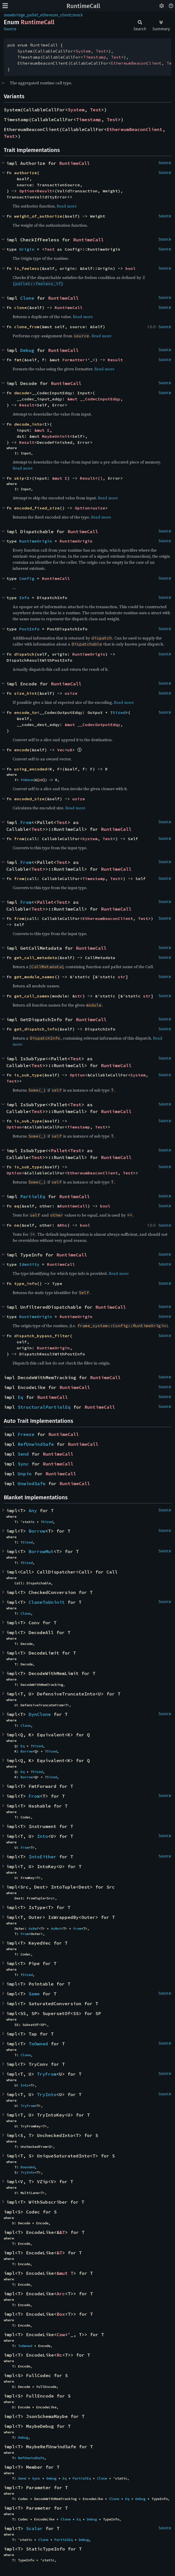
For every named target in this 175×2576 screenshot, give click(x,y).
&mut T (65, 2273)
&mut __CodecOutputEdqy (92, 724)
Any (33, 1510)
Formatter (73, 359)
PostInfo (29, 628)
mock (78, 15)
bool (130, 268)
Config (26, 578)
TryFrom (46, 2074)
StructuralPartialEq (44, 1407)
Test (101, 51)
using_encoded (30, 768)
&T (62, 2232)
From (25, 822)
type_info (25, 1283)
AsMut (56, 1928)
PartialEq (32, 1196)
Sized (119, 712)
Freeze (26, 1434)
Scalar (34, 2528)
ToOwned (38, 2044)
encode (21, 749)
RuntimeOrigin (35, 541)
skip (19, 478)
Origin (26, 249)
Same (34, 1994)
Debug (27, 350)
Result (44, 190)
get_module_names (34, 976)
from (19, 838)
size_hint (25, 693)
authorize (25, 172)
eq (16, 1205)
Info (24, 597)
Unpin (25, 1474)
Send (23, 1454)
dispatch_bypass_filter (42, 1335)
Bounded (27, 2167)
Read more (67, 206)
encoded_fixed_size (37, 507)
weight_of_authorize (38, 216)
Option (26, 190)
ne (16, 1225)
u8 (69, 749)
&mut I (42, 430)
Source (10, 29)
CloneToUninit (47, 1602)
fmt (18, 359)
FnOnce (27, 780)
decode (21, 392)
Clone (27, 298)
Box (61, 2314)
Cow (61, 2334)
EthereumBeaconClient (136, 63)
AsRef (34, 1928)
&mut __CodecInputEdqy (93, 398)
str (121, 976)
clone (20, 307)
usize (99, 507)
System (83, 51)
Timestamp (94, 57)
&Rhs (62, 1225)
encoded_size (29, 798)
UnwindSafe (32, 1483)
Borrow (37, 1531)
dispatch (24, 654)
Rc (59, 2355)
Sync (23, 1464)
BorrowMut (41, 1551)
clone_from (26, 326)
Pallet (45, 902)
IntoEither (42, 1857)
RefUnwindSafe (36, 1444)
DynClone (40, 1714)
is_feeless (26, 268)
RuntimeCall (83, 6)
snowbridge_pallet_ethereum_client (37, 15)
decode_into (28, 424)
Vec (61, 749)
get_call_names (32, 995)
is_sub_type (28, 1074)
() (100, 478)
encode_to (25, 712)
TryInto (46, 2094)
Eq (20, 1397)
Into (42, 1836)
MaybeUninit (56, 436)
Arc (61, 2294)
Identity (29, 1264)
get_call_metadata (35, 957)
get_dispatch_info (35, 1029)
